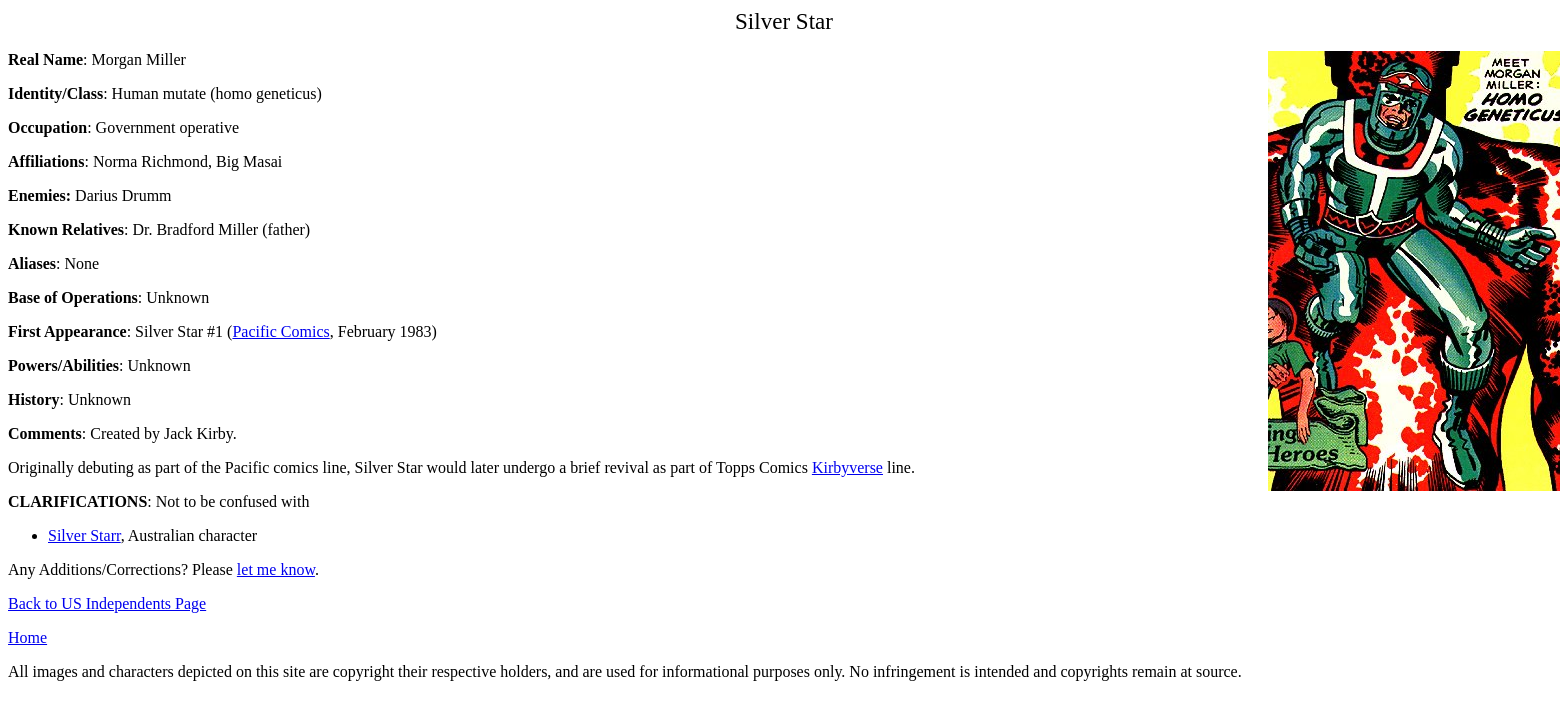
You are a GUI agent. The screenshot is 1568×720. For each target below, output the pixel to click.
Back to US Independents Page (107, 603)
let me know (276, 569)
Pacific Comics (280, 331)
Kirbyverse (847, 467)
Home (27, 637)
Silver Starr (84, 535)
